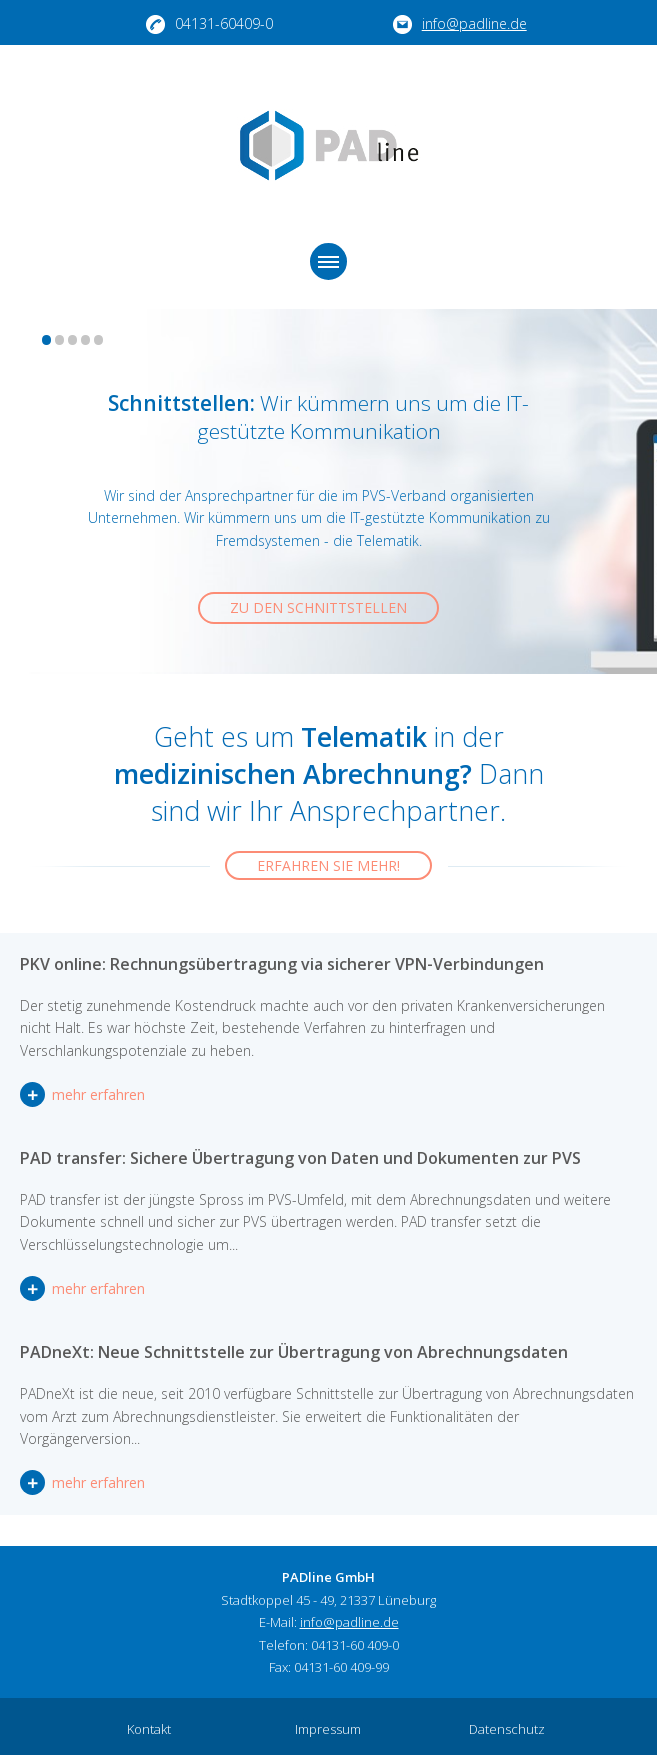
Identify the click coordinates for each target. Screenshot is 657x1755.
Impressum (328, 1729)
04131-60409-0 (209, 24)
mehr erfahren (32, 1094)
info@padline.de (460, 24)
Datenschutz (507, 1729)
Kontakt (149, 1729)
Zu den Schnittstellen (318, 607)
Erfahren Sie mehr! (328, 865)
